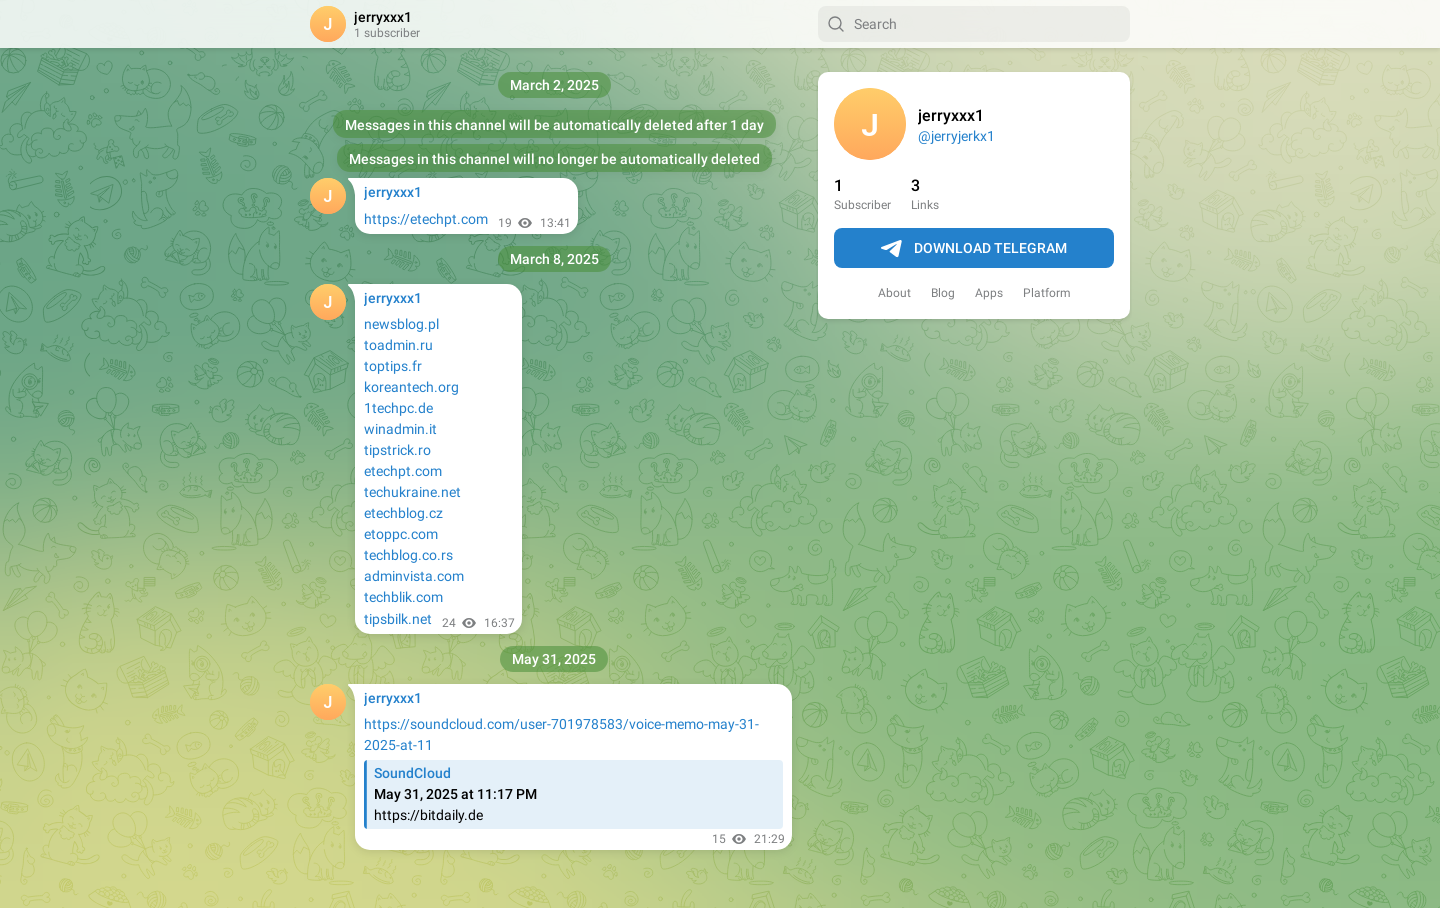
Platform (1047, 293)
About (894, 293)
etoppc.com (401, 534)
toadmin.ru (398, 345)
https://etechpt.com (426, 219)
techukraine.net (412, 492)
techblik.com (403, 597)
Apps (989, 293)
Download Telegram (974, 249)
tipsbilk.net (398, 619)
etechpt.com (403, 471)
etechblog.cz (403, 513)
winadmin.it (400, 429)
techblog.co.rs (408, 555)
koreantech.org (411, 387)
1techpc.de (398, 408)
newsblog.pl (401, 324)
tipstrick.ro (397, 450)
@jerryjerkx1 (956, 136)
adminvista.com (414, 576)
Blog (943, 293)
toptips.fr (393, 366)
